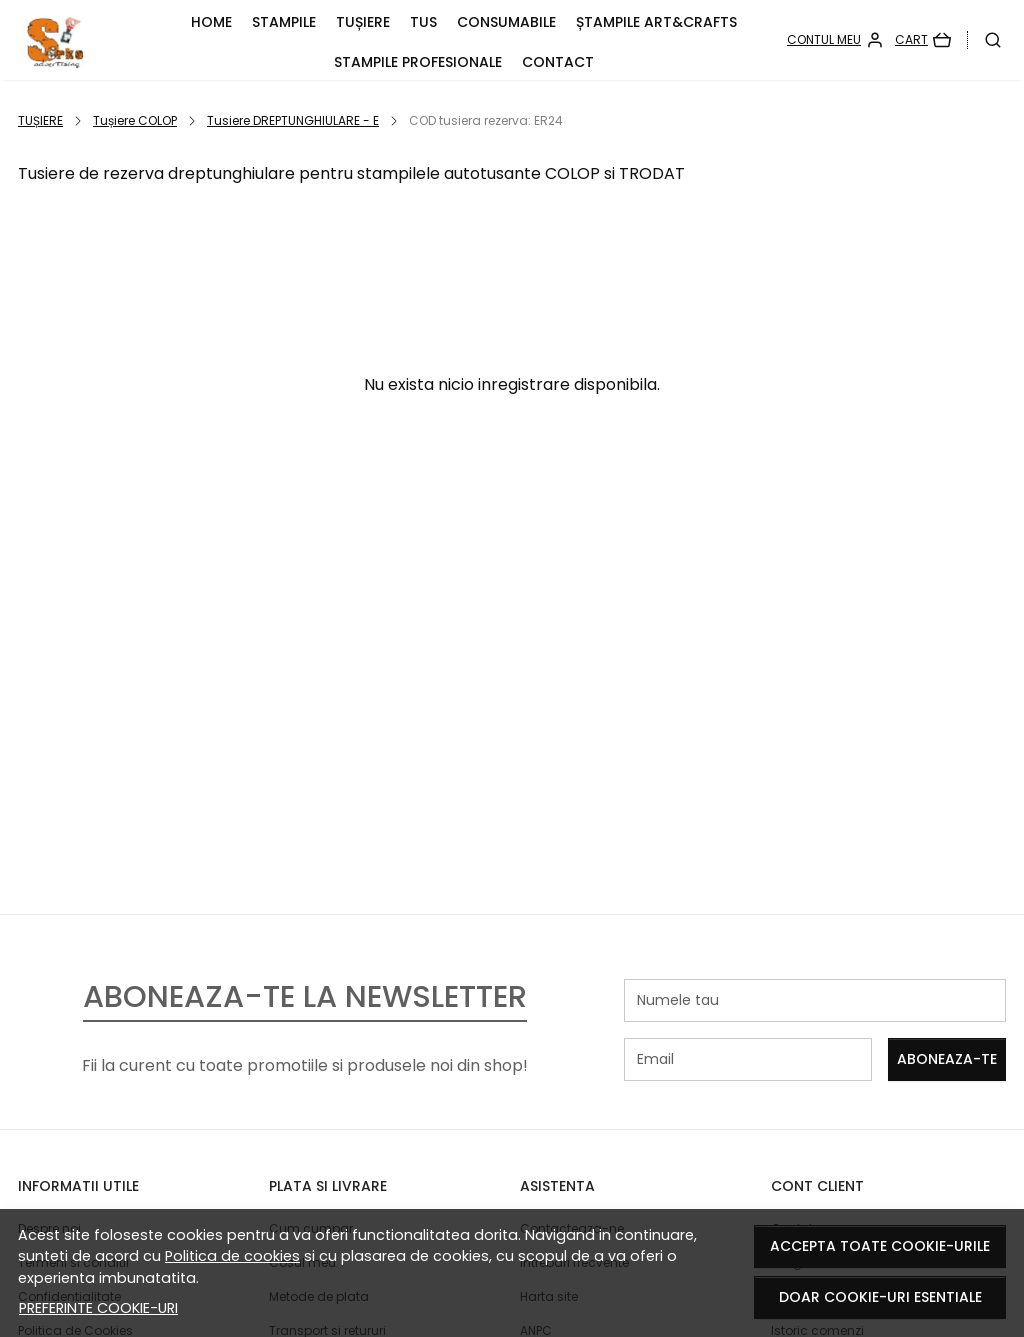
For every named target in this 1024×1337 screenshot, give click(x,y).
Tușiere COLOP (135, 120)
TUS (423, 22)
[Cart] (923, 40)
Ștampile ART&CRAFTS (656, 22)
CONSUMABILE (506, 22)
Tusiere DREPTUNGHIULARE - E (293, 120)
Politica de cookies (232, 1256)
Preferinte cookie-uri (98, 1308)
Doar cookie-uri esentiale (880, 1297)
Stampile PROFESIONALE (418, 62)
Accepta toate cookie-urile (880, 1246)
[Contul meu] (835, 40)
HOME (211, 22)
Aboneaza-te (947, 1059)
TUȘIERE (363, 22)
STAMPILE (284, 22)
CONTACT (558, 62)
